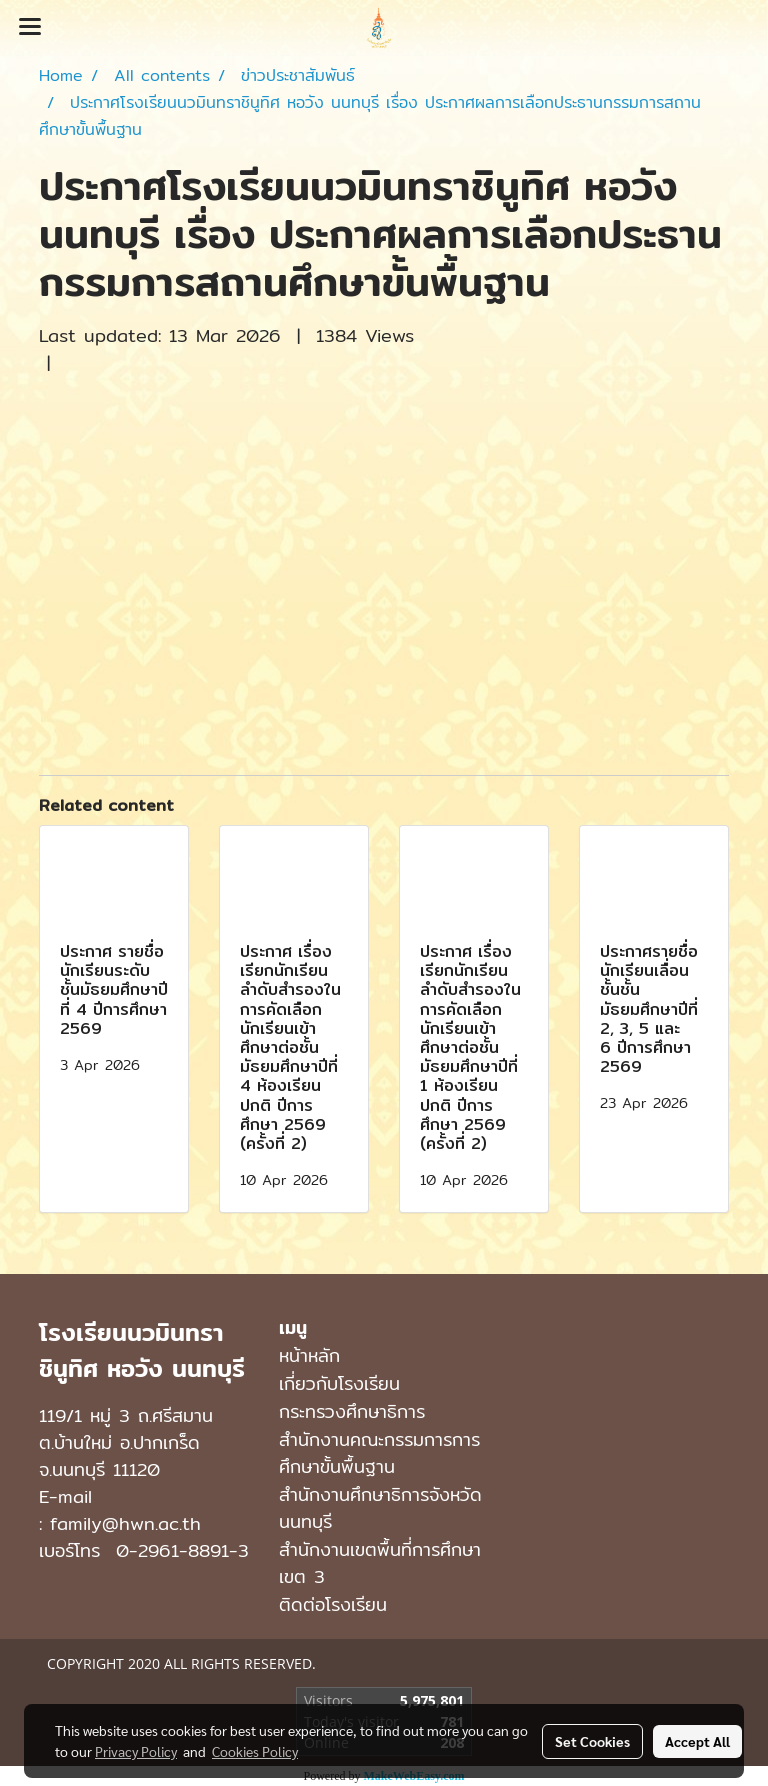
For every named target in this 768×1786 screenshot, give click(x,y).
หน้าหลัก (309, 1355)
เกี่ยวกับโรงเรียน (339, 1383)
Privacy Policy (136, 1751)
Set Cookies (592, 1741)
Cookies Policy (255, 1751)
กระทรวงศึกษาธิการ (352, 1411)
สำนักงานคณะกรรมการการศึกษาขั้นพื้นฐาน (379, 1453)
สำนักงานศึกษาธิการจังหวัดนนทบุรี (380, 1508)
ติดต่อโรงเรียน (333, 1604)
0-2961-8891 (172, 1550)
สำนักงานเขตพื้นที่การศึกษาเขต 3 (380, 1563)
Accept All (697, 1741)
